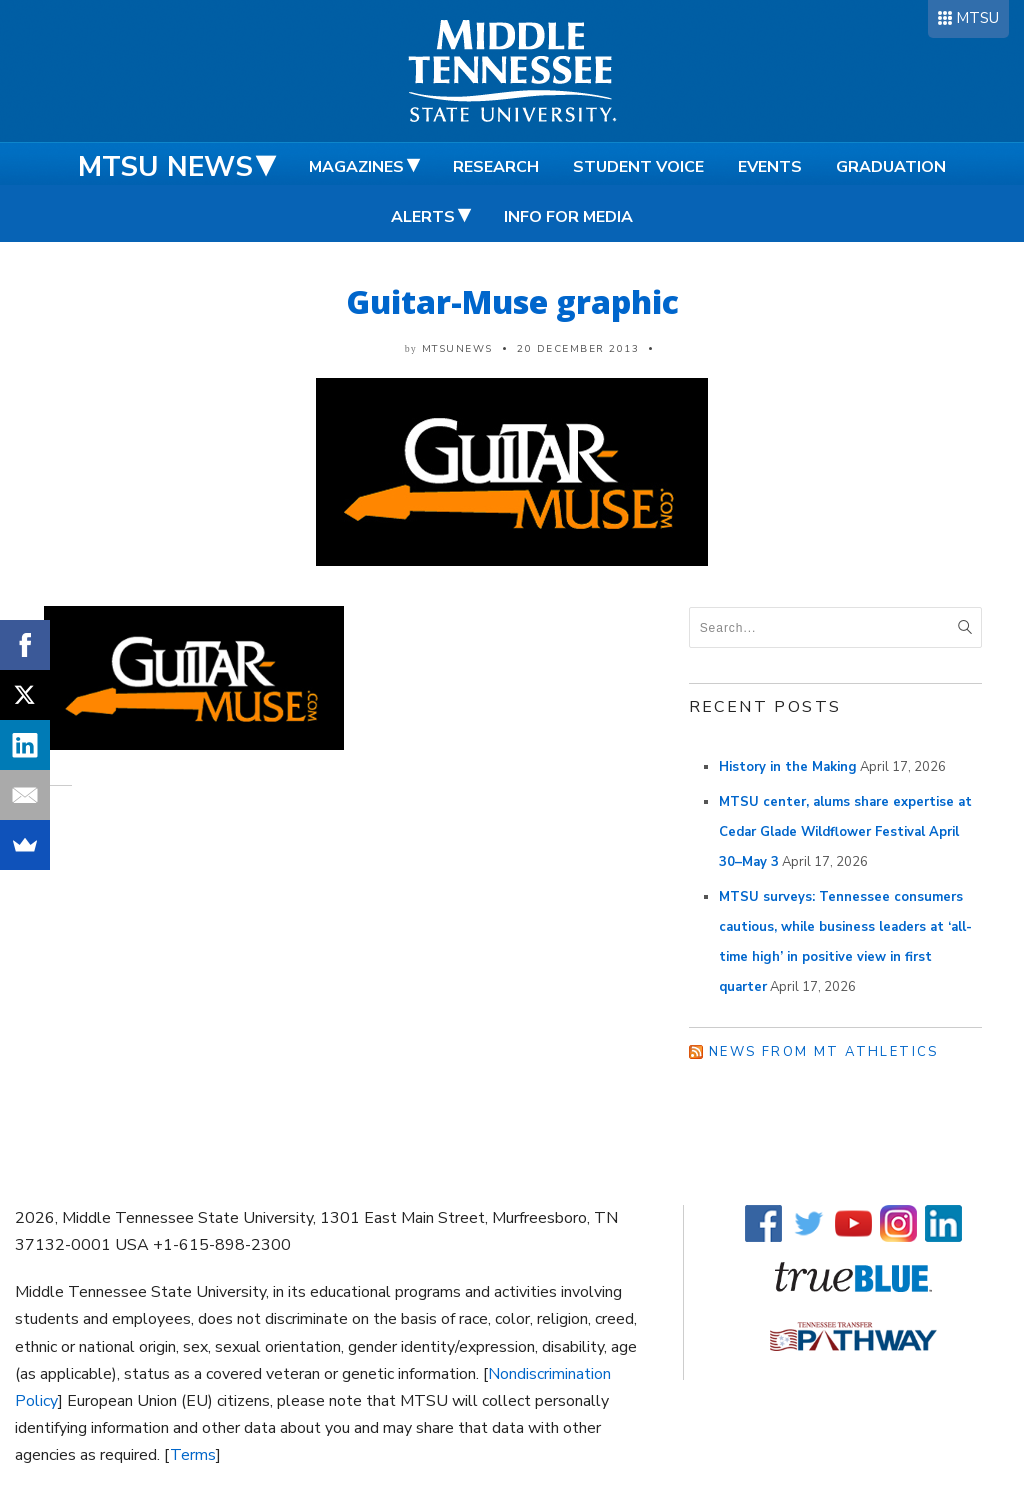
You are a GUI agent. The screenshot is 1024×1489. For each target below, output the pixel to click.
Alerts (423, 217)
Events (770, 167)
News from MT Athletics (824, 1052)
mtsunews (457, 349)
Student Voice (638, 167)
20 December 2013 (578, 349)
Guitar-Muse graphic (512, 301)
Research (496, 167)
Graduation (891, 167)
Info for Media (568, 217)
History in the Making (788, 767)
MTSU (977, 18)
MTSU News (165, 167)
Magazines (356, 167)
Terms (193, 1455)
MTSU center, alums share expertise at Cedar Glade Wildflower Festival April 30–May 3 (845, 832)
